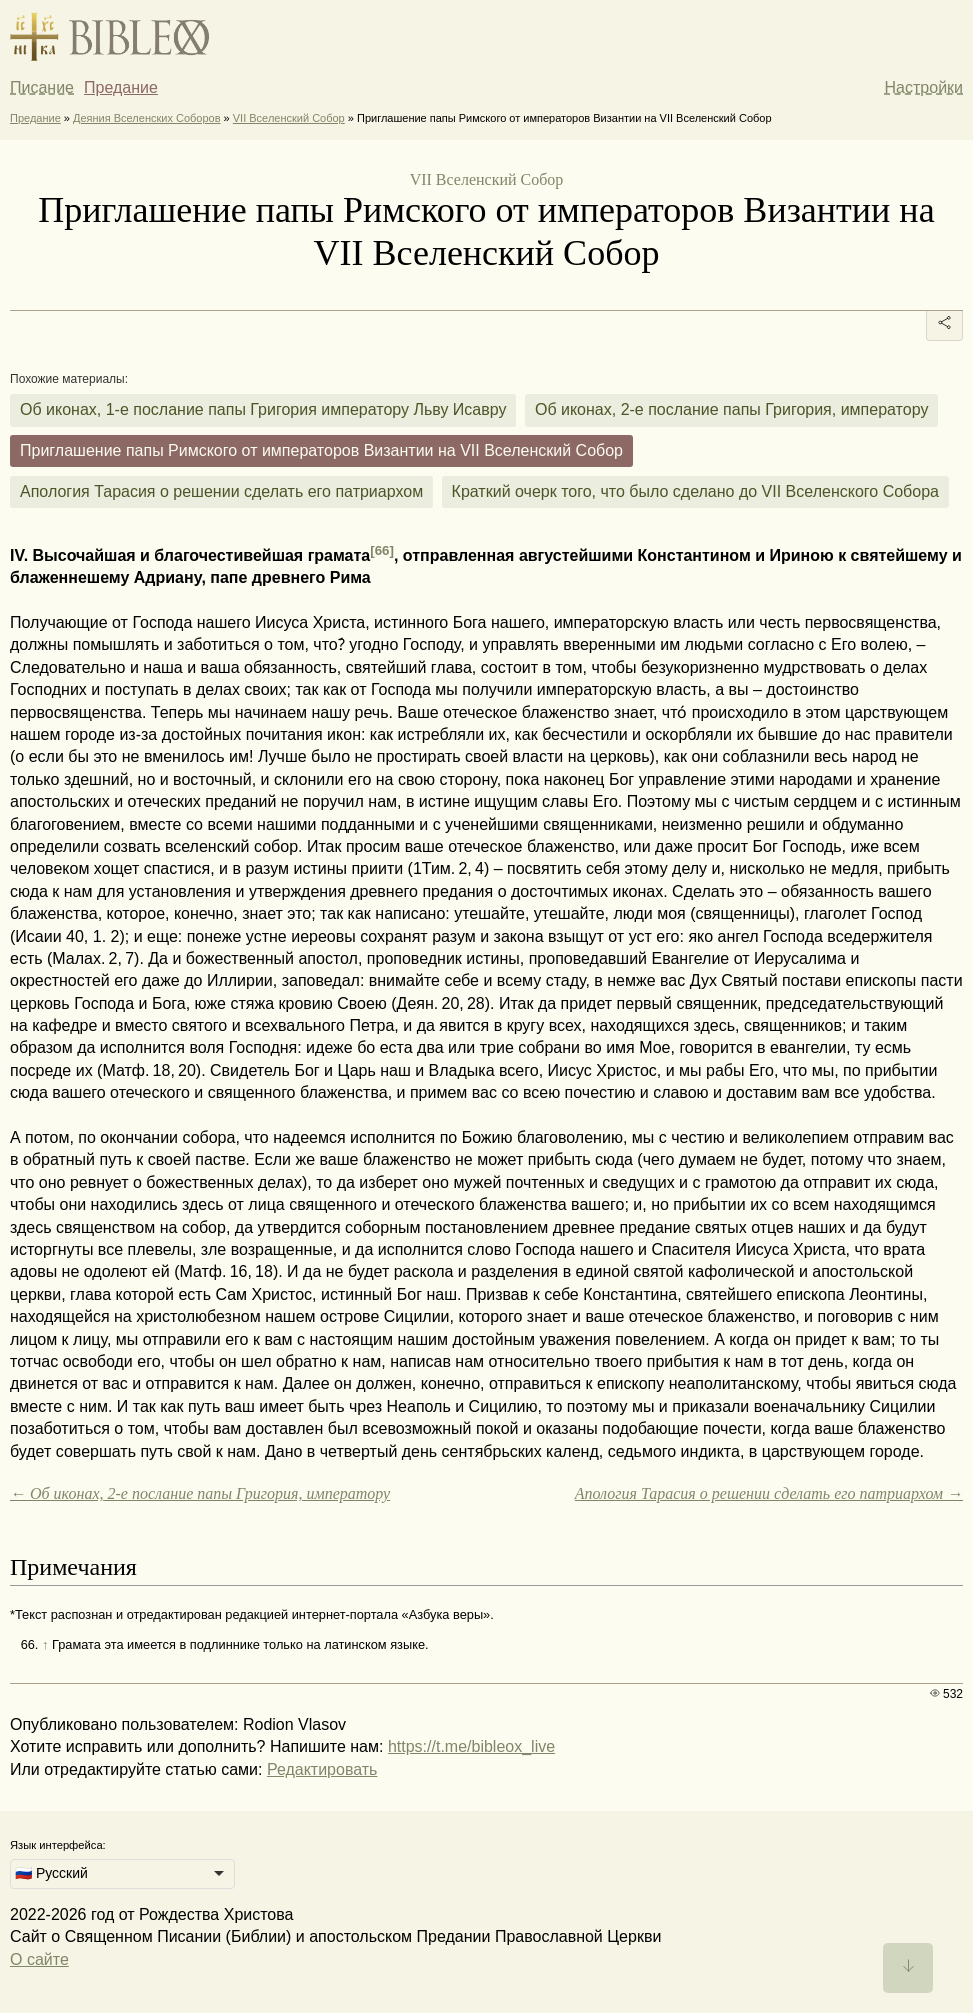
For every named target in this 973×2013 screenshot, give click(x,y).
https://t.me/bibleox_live (471, 1746)
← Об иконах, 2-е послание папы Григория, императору (200, 1493)
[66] (382, 550)
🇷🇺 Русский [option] (51, 1873)
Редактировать (322, 1769)
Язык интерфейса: (58, 1845)
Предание (121, 87)
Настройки (924, 87)
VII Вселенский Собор (289, 118)
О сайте (39, 1959)
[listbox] (122, 1874)
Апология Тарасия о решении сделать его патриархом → (769, 1493)
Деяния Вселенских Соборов (147, 118)
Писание (42, 87)
